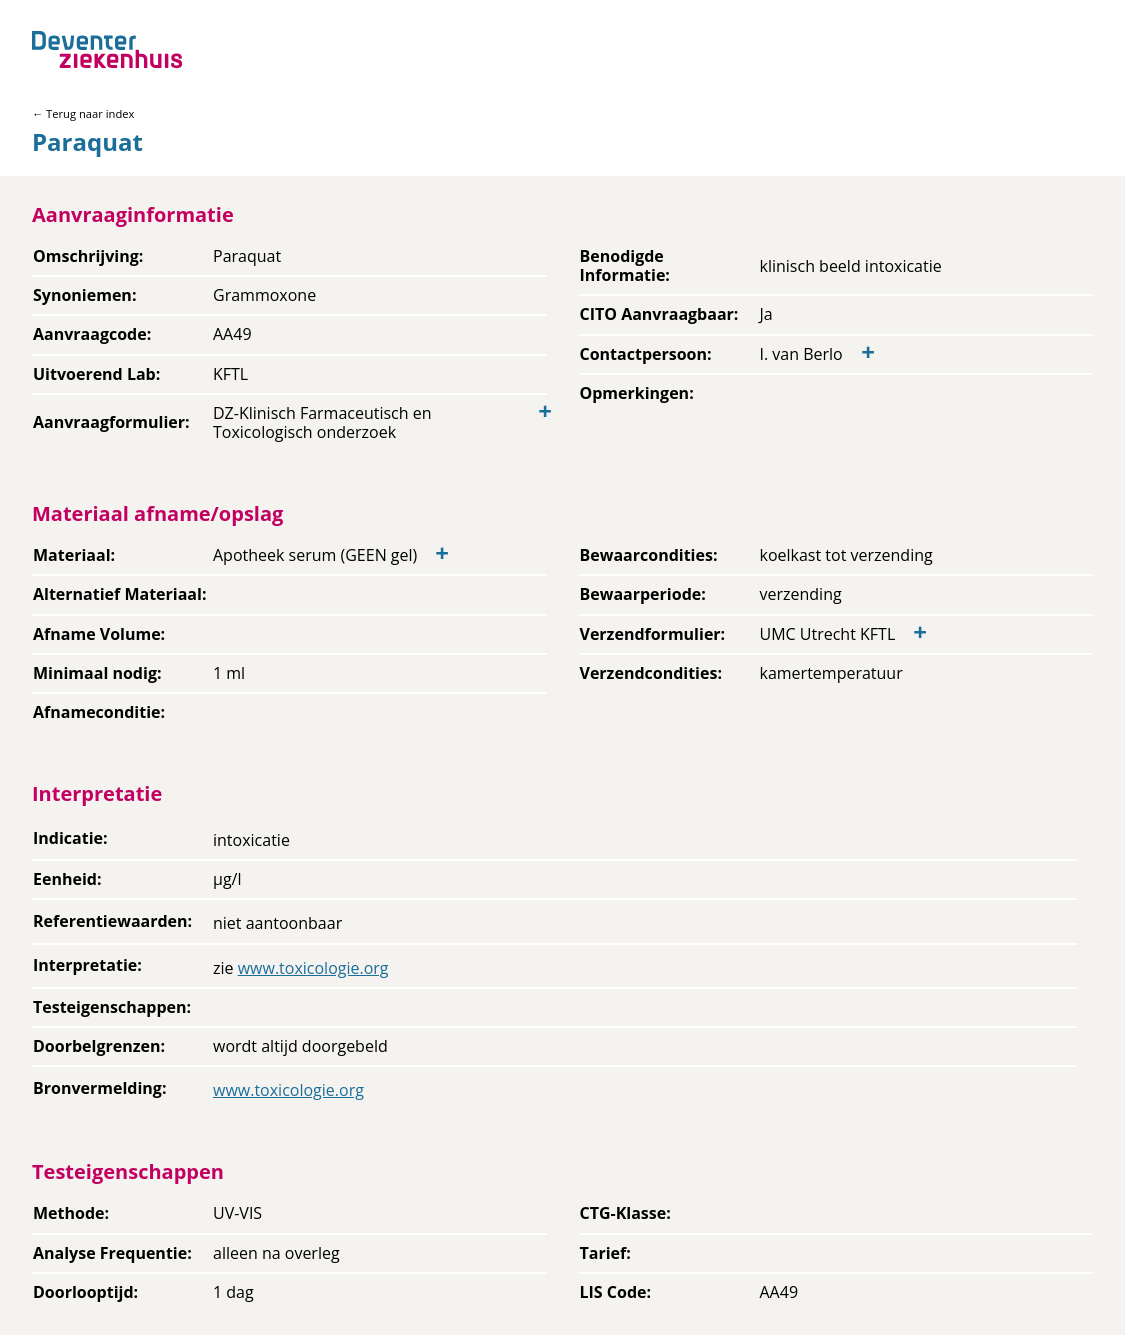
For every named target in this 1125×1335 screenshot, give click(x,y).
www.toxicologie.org (313, 968)
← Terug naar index (83, 113)
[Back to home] (107, 49)
